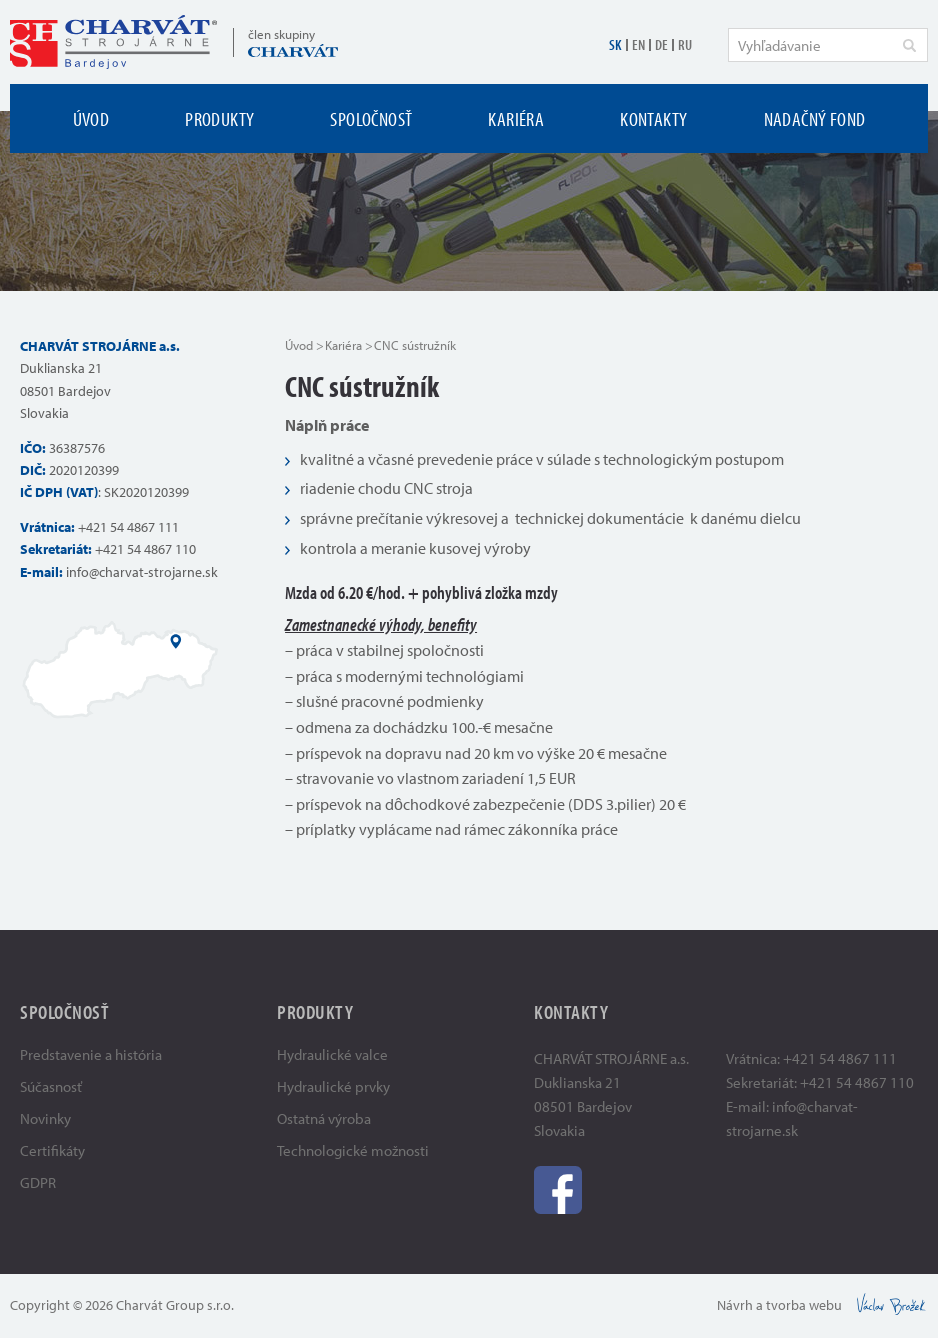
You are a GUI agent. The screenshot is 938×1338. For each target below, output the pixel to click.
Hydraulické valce (332, 1054)
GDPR (38, 1182)
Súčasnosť (51, 1086)
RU (685, 44)
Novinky (45, 1118)
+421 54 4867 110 (145, 549)
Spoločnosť (371, 118)
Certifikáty (52, 1150)
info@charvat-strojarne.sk (142, 572)
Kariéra (516, 118)
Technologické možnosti (353, 1150)
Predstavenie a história (91, 1054)
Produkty (219, 118)
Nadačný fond (815, 118)
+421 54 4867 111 (128, 527)
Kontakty (653, 118)
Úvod (91, 118)
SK (615, 44)
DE (661, 44)
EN (638, 44)
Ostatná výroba (324, 1118)
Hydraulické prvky (333, 1086)
